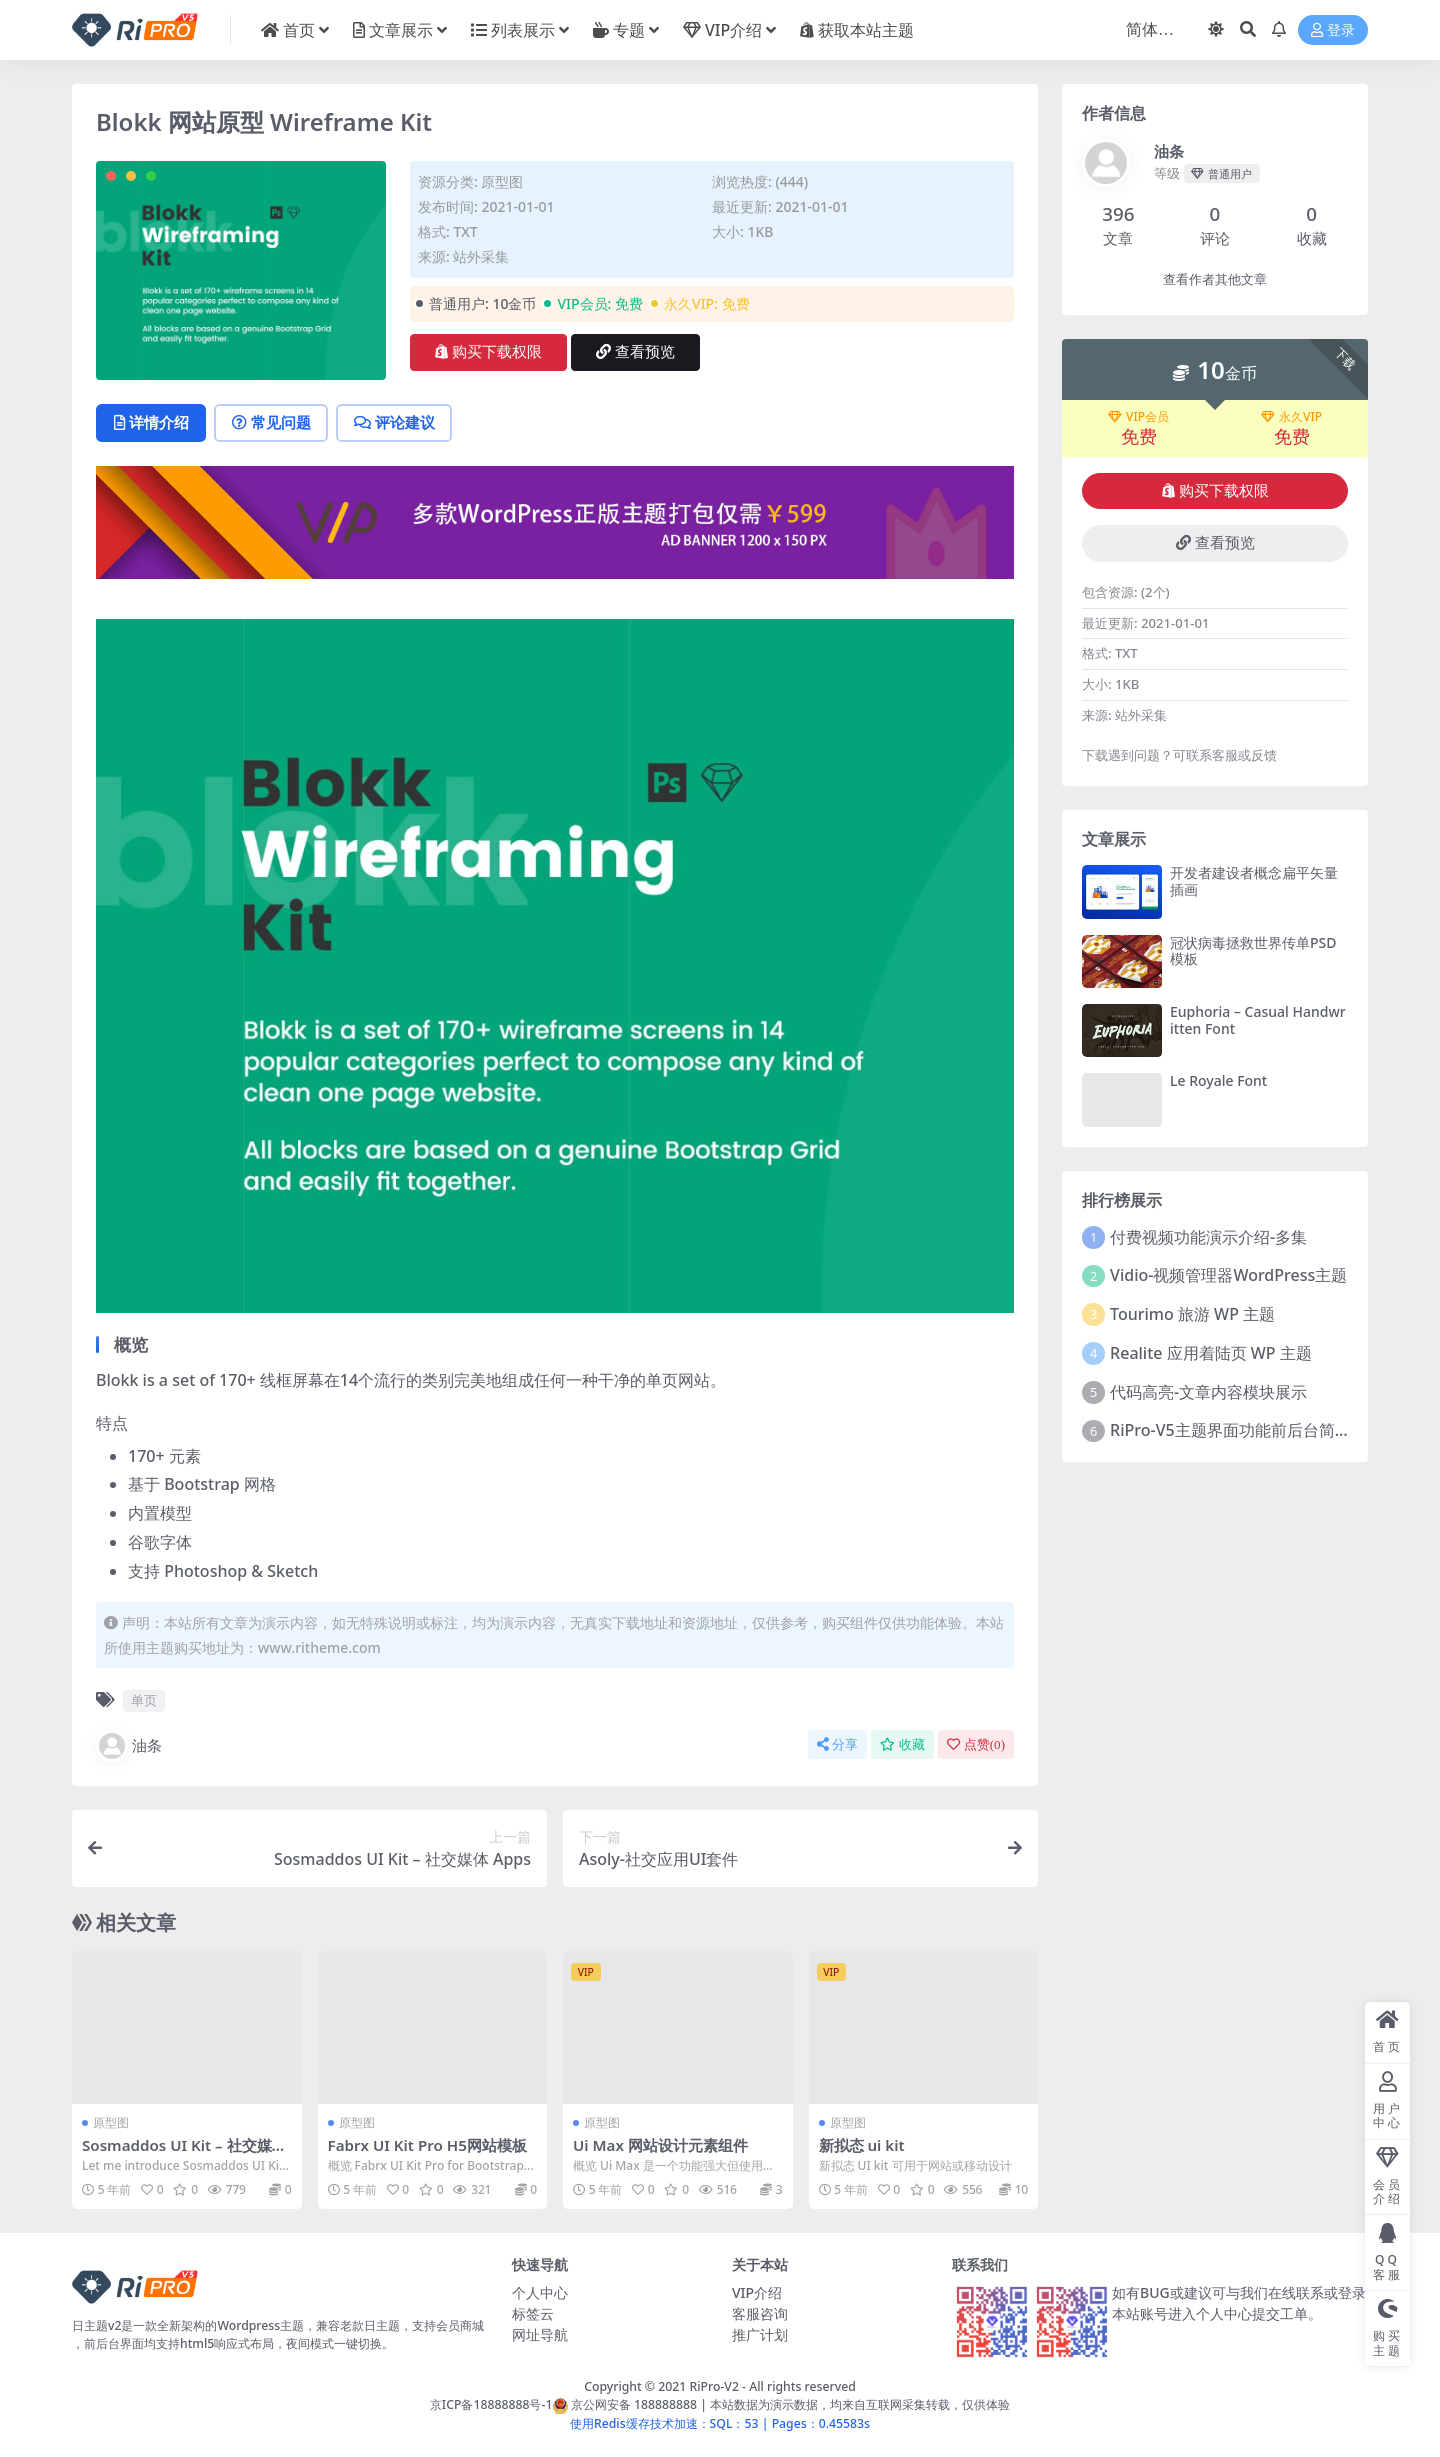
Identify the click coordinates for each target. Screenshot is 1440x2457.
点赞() (976, 1744)
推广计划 (760, 2334)
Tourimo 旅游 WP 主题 (1192, 1314)
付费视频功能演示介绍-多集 (1208, 1237)
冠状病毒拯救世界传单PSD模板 (1253, 951)
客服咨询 (760, 2313)
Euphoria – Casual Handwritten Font (1258, 1020)
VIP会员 (1138, 417)
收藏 (902, 1744)
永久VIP (1291, 417)
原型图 (502, 181)
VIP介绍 (757, 2292)
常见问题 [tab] (272, 423)
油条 (129, 1746)
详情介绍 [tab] (151, 423)
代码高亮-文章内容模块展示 (1208, 1392)
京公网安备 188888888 (624, 2404)
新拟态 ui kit (862, 2145)
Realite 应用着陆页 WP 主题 (1211, 1353)
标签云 (533, 2313)
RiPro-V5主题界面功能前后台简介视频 (1246, 1430)
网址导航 (540, 2334)
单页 (144, 1701)
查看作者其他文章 (1215, 279)
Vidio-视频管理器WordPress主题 (1228, 1275)
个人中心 (540, 2292)
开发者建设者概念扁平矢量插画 (1254, 881)
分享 (837, 1744)
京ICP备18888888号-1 (491, 2404)
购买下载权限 (488, 352)
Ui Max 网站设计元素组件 (660, 2145)
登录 (1333, 30)
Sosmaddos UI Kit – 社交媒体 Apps (184, 2154)
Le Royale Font (1218, 1080)
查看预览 (635, 352)
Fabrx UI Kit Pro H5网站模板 (428, 2145)
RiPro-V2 (713, 2386)
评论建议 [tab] (396, 423)
